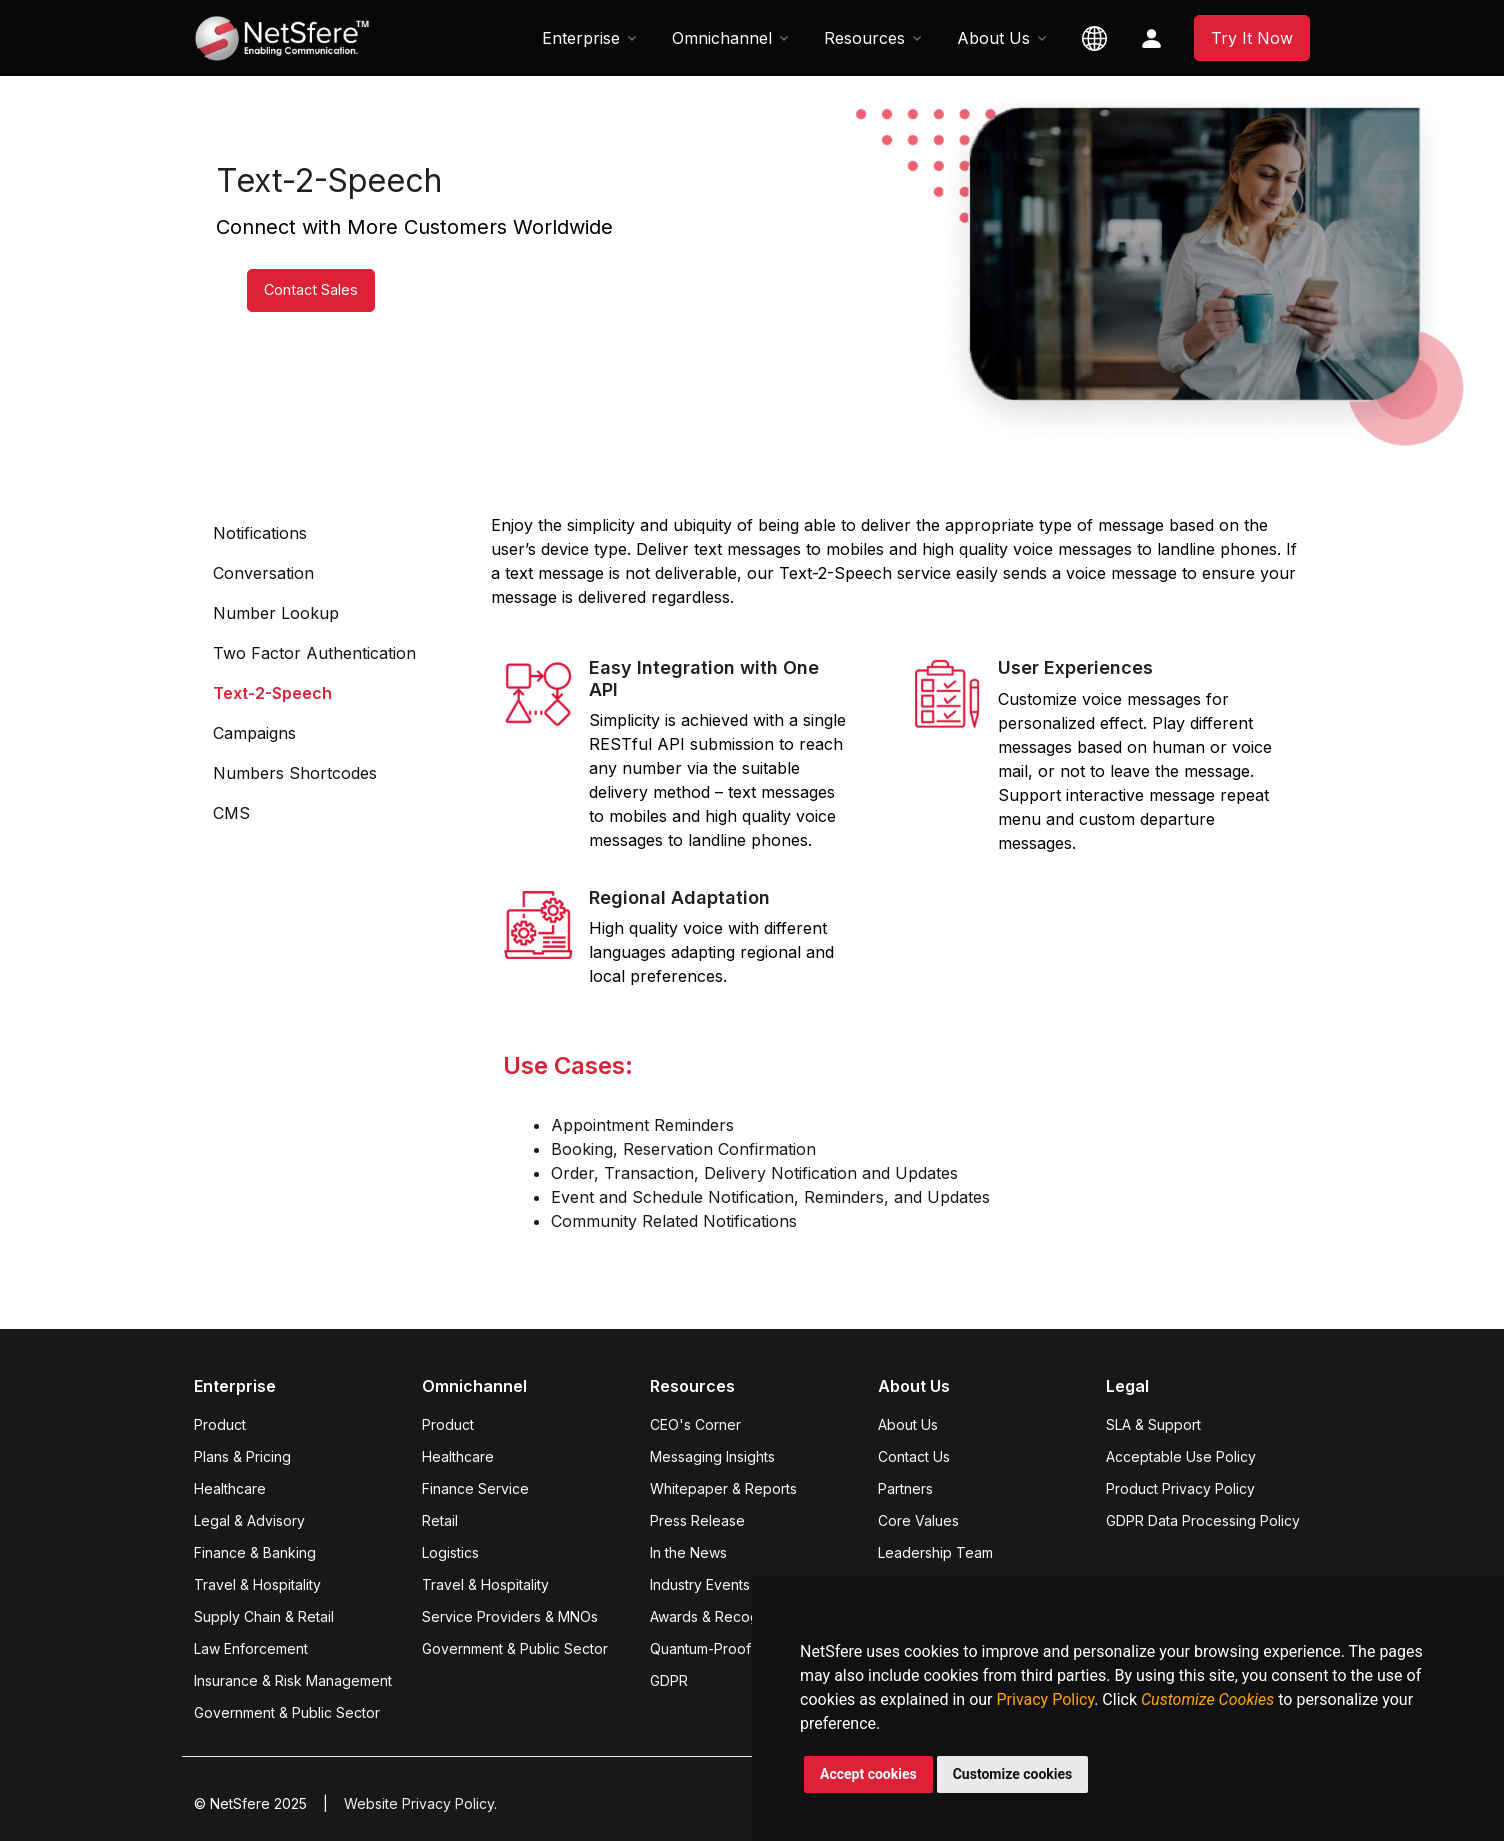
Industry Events (700, 1584)
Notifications (260, 533)
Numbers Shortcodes (295, 773)
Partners (905, 1488)
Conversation (263, 573)
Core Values (918, 1520)
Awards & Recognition (722, 1616)
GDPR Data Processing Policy (1203, 1520)
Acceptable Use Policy (1181, 1456)
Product (220, 1424)
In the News (688, 1552)
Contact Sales (285, 305)
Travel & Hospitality (257, 1584)
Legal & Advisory (249, 1520)
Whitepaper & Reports (723, 1488)
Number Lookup (276, 613)
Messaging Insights (712, 1456)
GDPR (669, 1680)
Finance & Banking (255, 1552)
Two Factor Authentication (314, 653)
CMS (231, 813)
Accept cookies (868, 1774)
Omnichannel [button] (722, 38)
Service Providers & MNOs (510, 1616)
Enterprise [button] (581, 38)
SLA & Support (1153, 1424)
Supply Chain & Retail (264, 1616)
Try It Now (1252, 38)
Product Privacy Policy (1180, 1488)
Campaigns (254, 733)
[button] (1094, 38)
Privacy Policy (1046, 1699)
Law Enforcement (251, 1648)
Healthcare (230, 1488)
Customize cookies (1013, 1774)
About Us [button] (993, 38)
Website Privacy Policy (419, 1803)
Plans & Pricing (242, 1456)
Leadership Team (935, 1552)
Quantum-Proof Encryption (737, 1648)
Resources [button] (864, 38)
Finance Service (475, 1488)
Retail (440, 1520)
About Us (908, 1424)
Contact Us (914, 1456)
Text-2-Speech (272, 693)
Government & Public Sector (287, 1712)
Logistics (450, 1552)
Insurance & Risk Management (293, 1680)
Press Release (697, 1520)
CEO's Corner (695, 1424)
